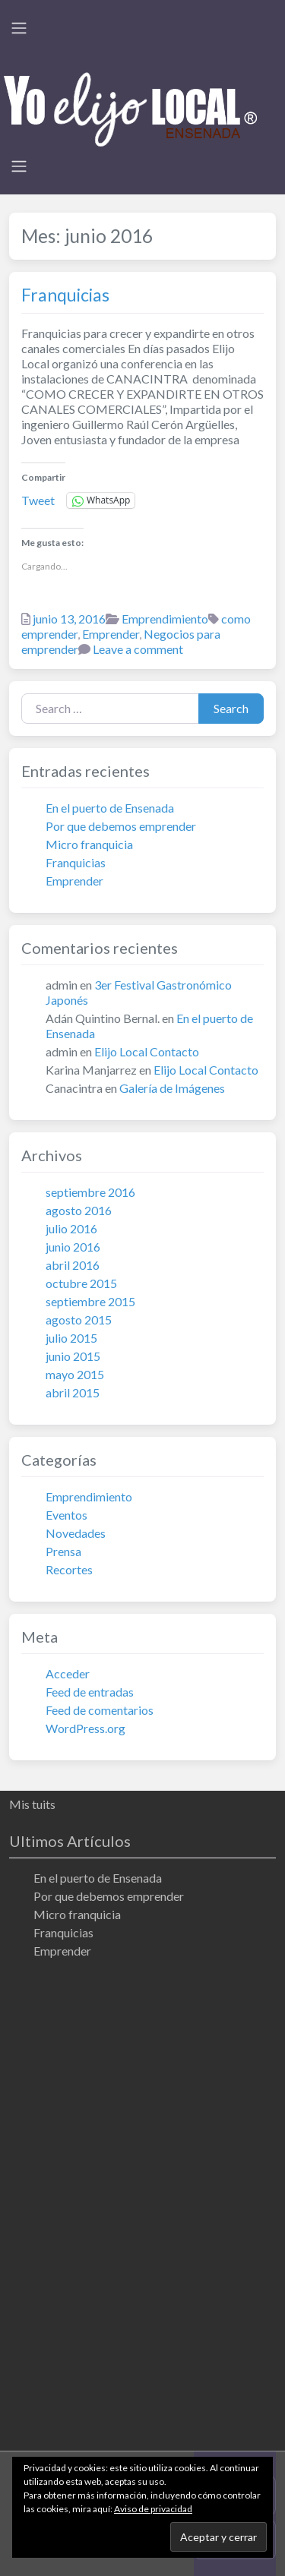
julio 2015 (71, 1338)
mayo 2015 (75, 1374)
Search (231, 708)
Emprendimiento (165, 618)
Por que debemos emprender (121, 826)
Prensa (63, 1551)
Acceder (68, 1673)
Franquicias (65, 294)
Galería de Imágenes (172, 1088)
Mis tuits (32, 1804)
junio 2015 (73, 1356)
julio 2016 (71, 1228)
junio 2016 (73, 1246)
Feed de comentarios (100, 1710)
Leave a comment (138, 649)
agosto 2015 (79, 1319)
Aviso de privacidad (153, 2508)
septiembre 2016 (90, 1192)
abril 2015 (73, 1392)
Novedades (76, 1533)
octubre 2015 (81, 1283)
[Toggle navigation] (19, 28)
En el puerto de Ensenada (110, 807)
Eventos (66, 1514)
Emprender (110, 634)
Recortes (69, 1569)
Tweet (38, 500)
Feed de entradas (90, 1691)
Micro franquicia (89, 844)
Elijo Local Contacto (146, 1051)
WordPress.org (85, 1728)
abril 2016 (73, 1265)
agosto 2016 (79, 1210)
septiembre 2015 (90, 1301)
